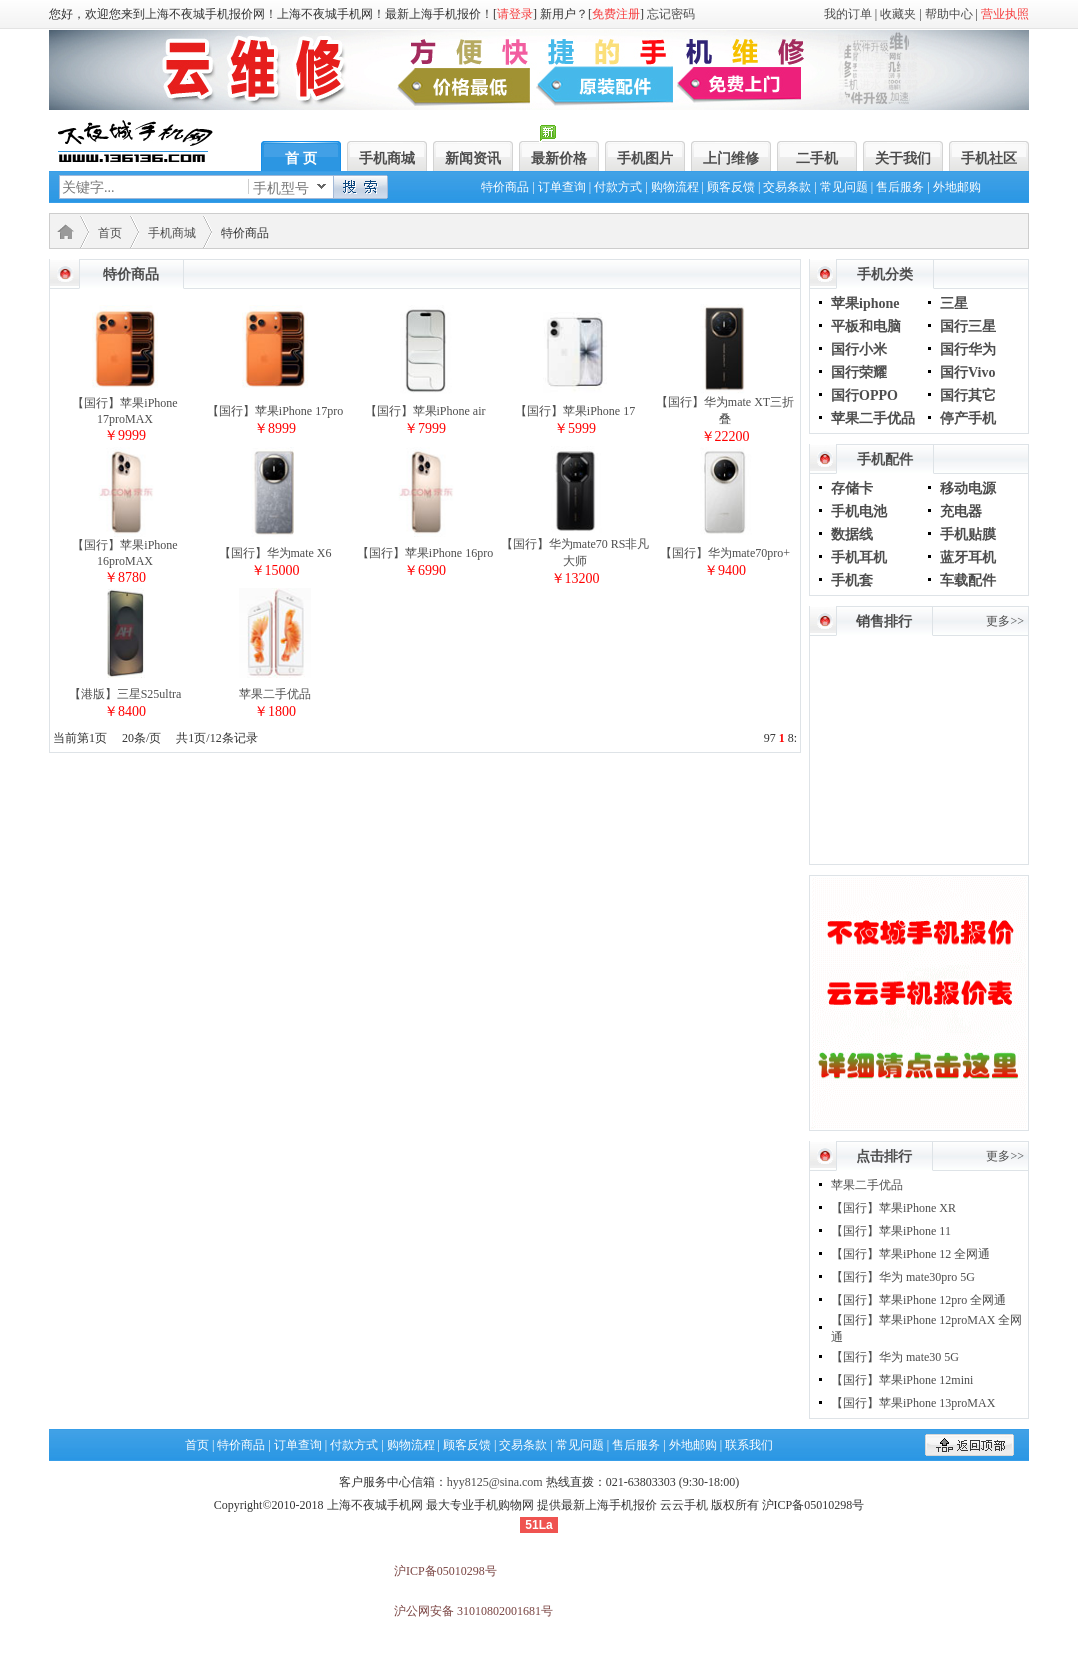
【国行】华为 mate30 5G (895, 1357)
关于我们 (903, 158)
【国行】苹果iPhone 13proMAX (913, 1403)
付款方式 (618, 187)
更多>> (1005, 621)
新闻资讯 (473, 158)
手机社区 (989, 158)
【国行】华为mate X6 (275, 553)
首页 (110, 233)
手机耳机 (859, 557)
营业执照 (1005, 14)
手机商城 (387, 158)
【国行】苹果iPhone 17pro (275, 411)
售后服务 (900, 187)
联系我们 (749, 1445)
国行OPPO (864, 395)
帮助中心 (949, 14)
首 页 (301, 158)
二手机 (817, 158)
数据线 (852, 534)
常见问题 (844, 187)
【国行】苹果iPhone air (425, 411)
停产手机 (968, 418)
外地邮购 (957, 187)
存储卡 (852, 488)
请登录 (515, 14)
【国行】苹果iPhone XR (893, 1208)
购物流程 (675, 187)
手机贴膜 (968, 534)
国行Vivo (967, 372)
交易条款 (787, 187)
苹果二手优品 (275, 694)
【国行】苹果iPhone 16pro (425, 553)
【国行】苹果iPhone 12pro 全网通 (918, 1300)
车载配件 (968, 580)
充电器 (961, 511)
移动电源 (968, 488)
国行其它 (968, 395)
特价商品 (505, 187)
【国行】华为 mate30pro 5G (903, 1277)
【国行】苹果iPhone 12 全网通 (910, 1254)
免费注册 (616, 14)
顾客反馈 (731, 187)
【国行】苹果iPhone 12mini (902, 1380)
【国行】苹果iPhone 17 (575, 411)
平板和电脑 (866, 326)
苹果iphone (865, 303)
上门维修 (731, 158)
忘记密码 (671, 14)
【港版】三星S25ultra (125, 694)
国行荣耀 (859, 372)
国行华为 (968, 349)
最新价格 (559, 158)
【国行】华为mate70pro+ (725, 553)
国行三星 (968, 326)
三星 (954, 303)
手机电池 (859, 511)
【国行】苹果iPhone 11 (891, 1231)
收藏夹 (898, 14)
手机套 (852, 580)
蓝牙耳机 (968, 557)
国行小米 (859, 349)
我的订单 (848, 14)
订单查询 (562, 187)
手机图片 (645, 158)
